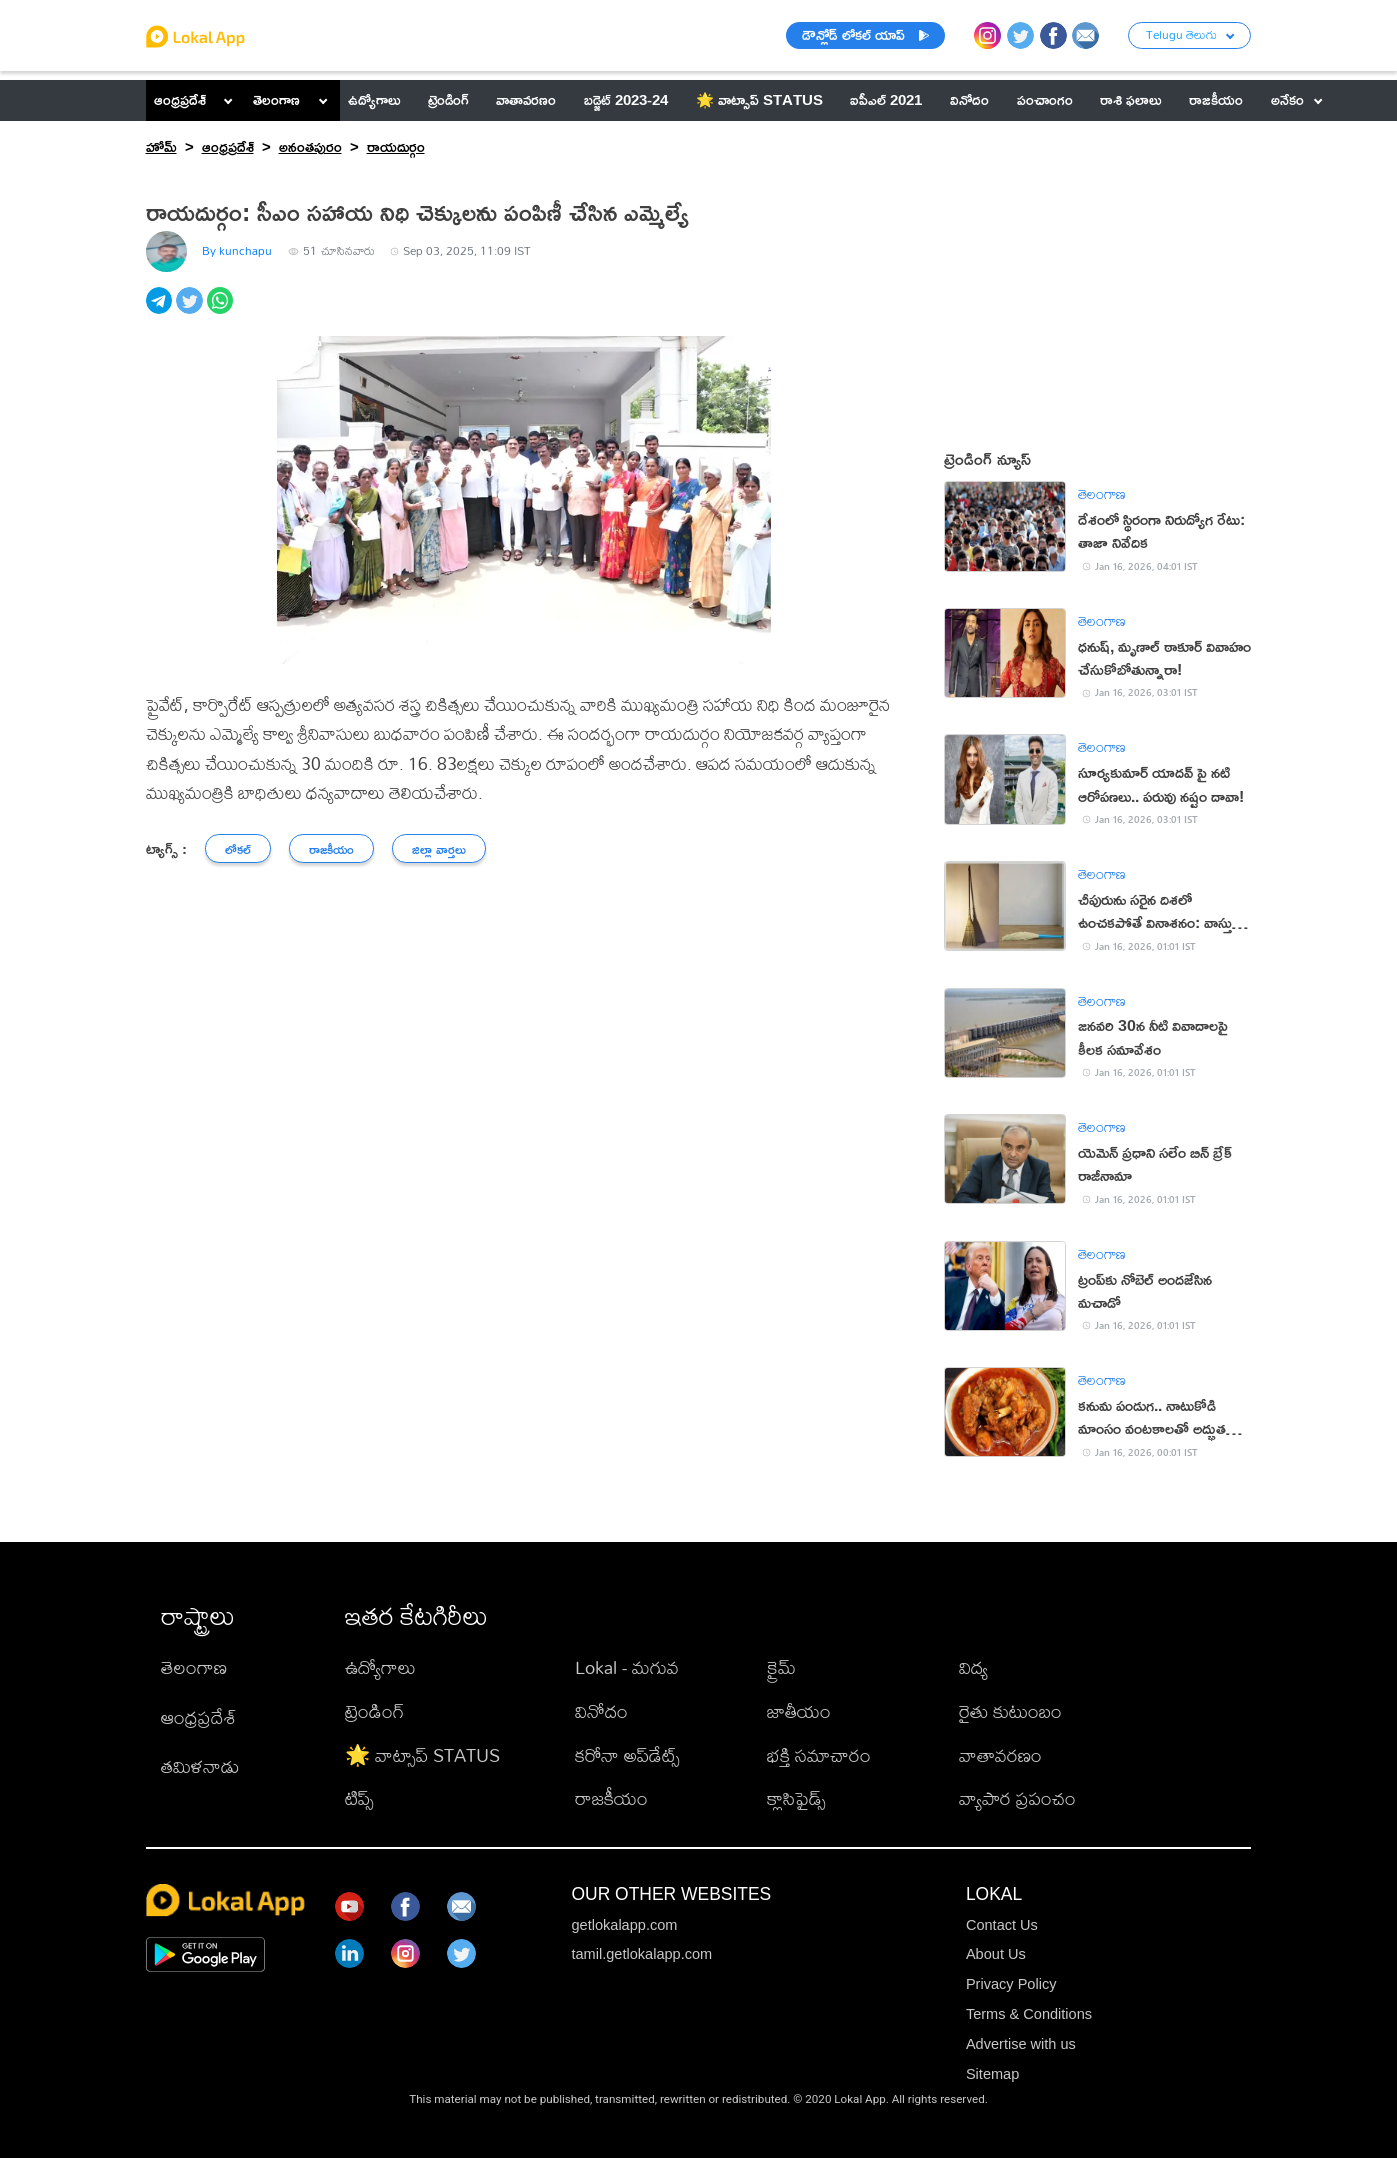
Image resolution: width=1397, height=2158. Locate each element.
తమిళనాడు (200, 1766)
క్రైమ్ (781, 1667)
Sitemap (992, 2074)
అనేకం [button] (1297, 99)
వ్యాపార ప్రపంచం (1017, 1798)
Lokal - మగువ (627, 1667)
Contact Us (1002, 1925)
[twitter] (191, 311)
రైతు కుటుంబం (1010, 1711)
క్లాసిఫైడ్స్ (796, 1798)
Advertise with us (1021, 2044)
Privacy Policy (1011, 1984)
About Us (996, 1954)
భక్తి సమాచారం (819, 1755)
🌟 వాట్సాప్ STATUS (422, 1755)
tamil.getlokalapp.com (641, 1954)
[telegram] (161, 311)
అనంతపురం (310, 146)
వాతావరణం (1000, 1755)
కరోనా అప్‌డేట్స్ (627, 1755)
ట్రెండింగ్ (374, 1711)
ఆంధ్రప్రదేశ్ (180, 99)
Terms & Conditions (1029, 2014)
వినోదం (601, 1711)
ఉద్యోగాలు (380, 1667)
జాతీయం (799, 1711)
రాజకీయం (611, 1798)
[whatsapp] (222, 311)
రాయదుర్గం (396, 146)
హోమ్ (161, 146)
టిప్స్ (359, 1798)
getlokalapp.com (624, 1925)
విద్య (973, 1667)
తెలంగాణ (276, 99)
